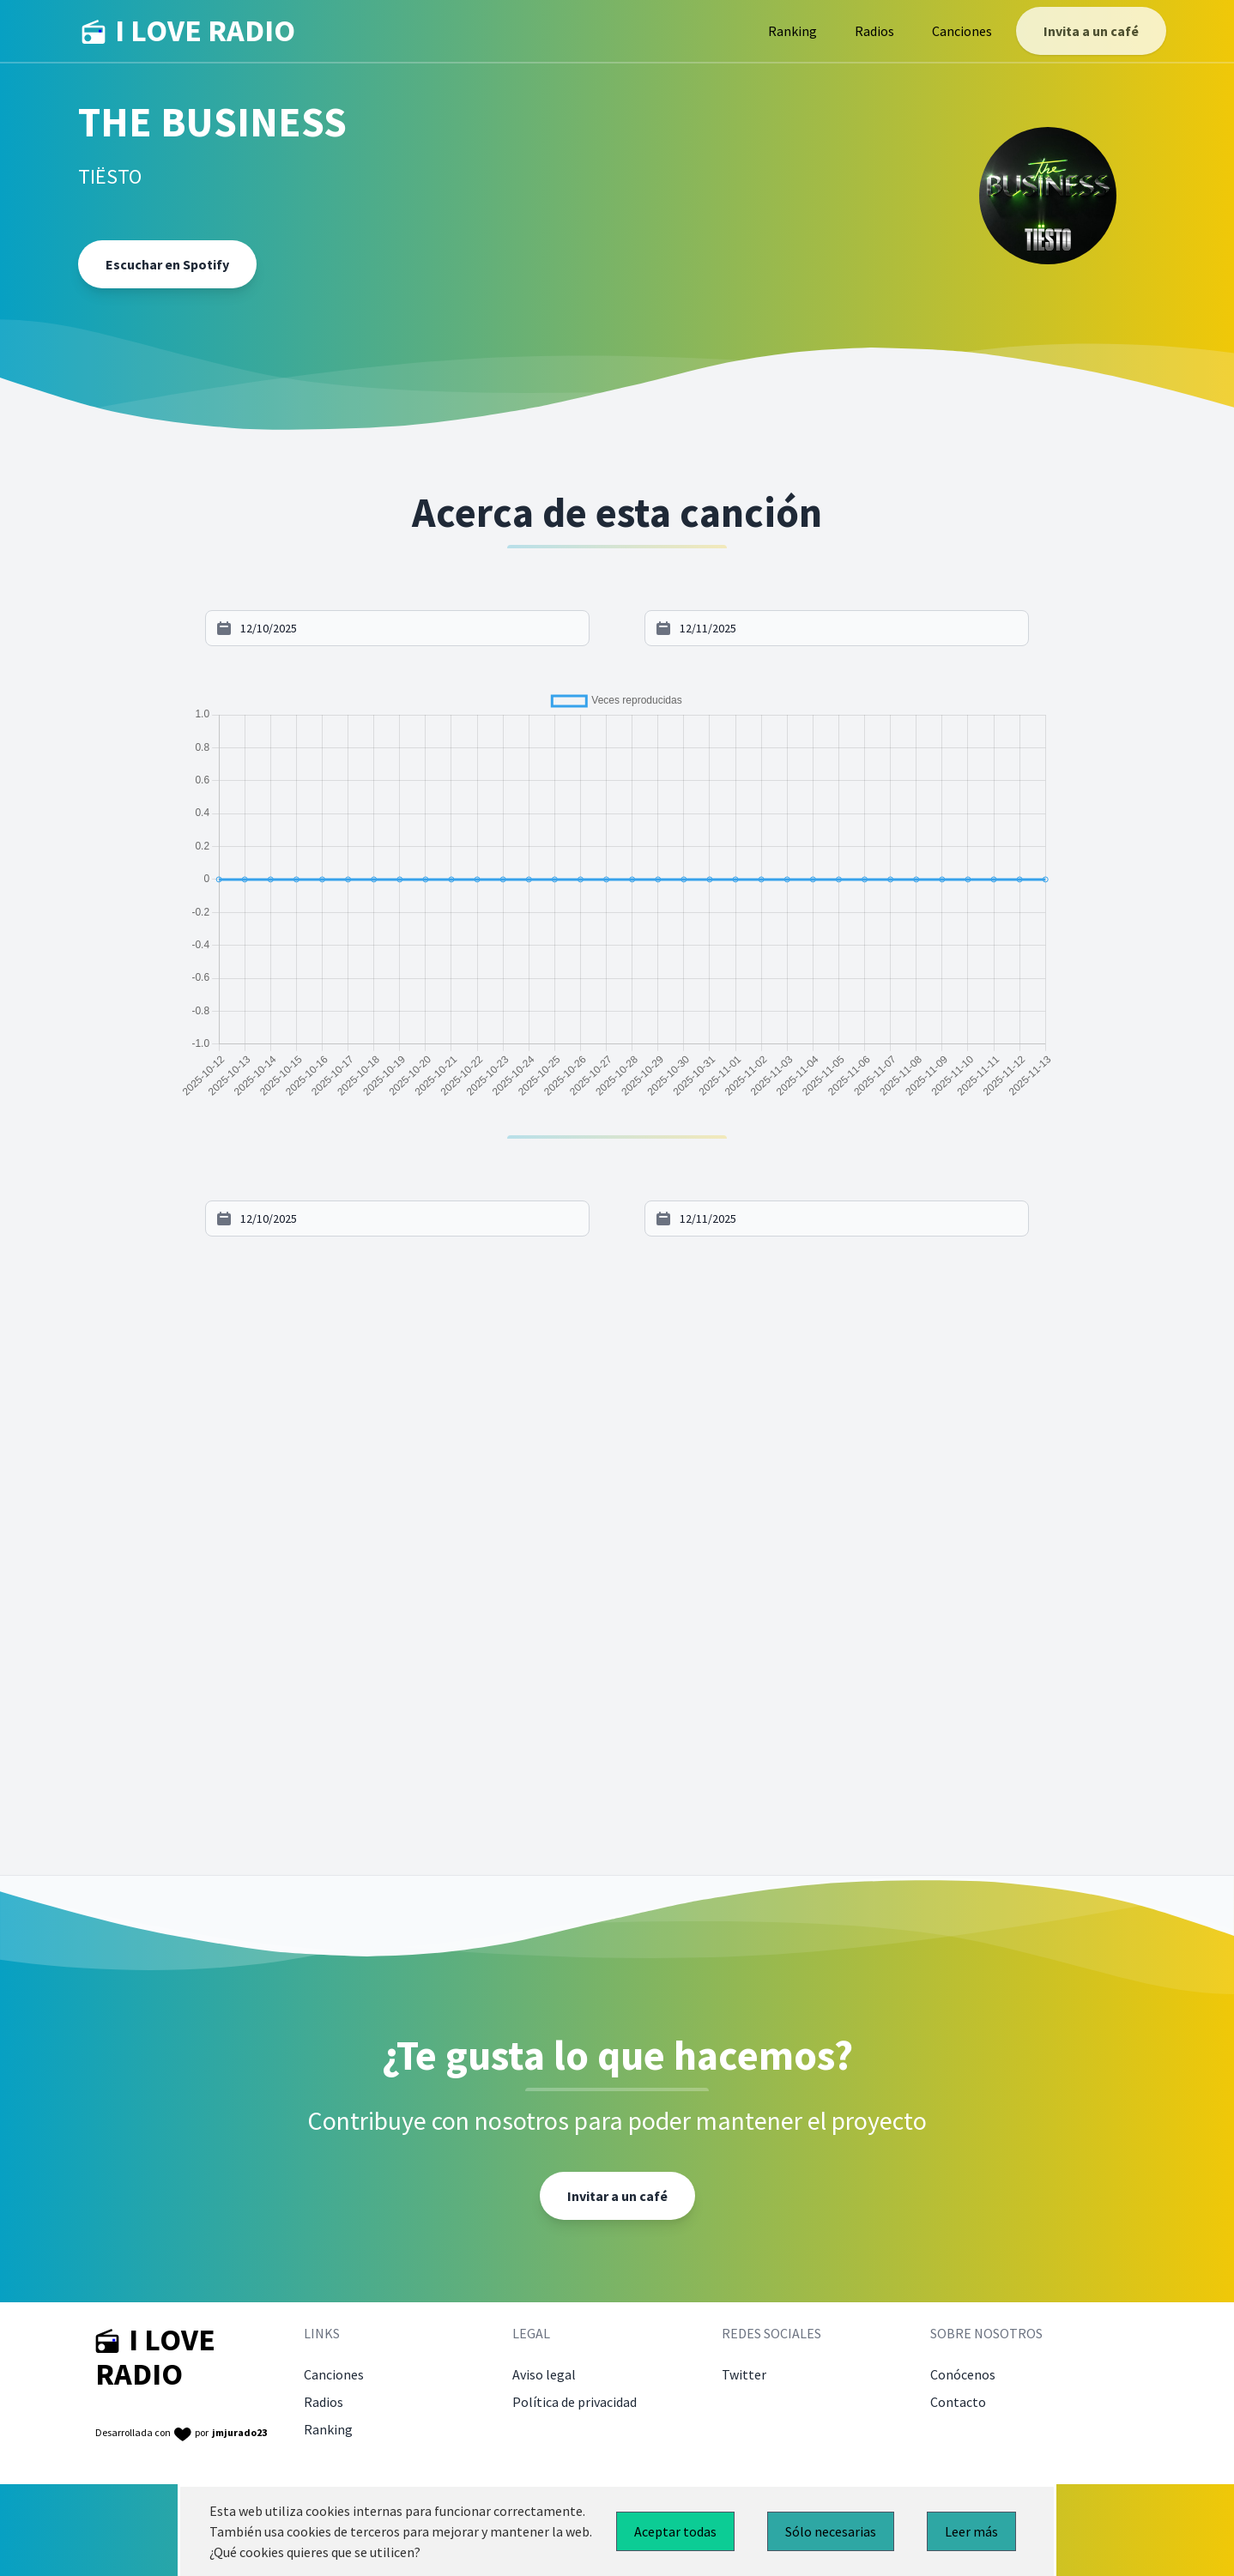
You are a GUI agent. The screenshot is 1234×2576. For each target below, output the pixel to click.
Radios (874, 30)
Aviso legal (544, 2374)
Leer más (971, 2531)
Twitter (744, 2374)
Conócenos (962, 2374)
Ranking (792, 30)
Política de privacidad (574, 2401)
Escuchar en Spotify (167, 264)
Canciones (962, 30)
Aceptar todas (675, 2531)
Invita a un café (1091, 30)
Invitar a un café (617, 2195)
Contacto (958, 2401)
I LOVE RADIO (188, 31)
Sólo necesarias (830, 2531)
